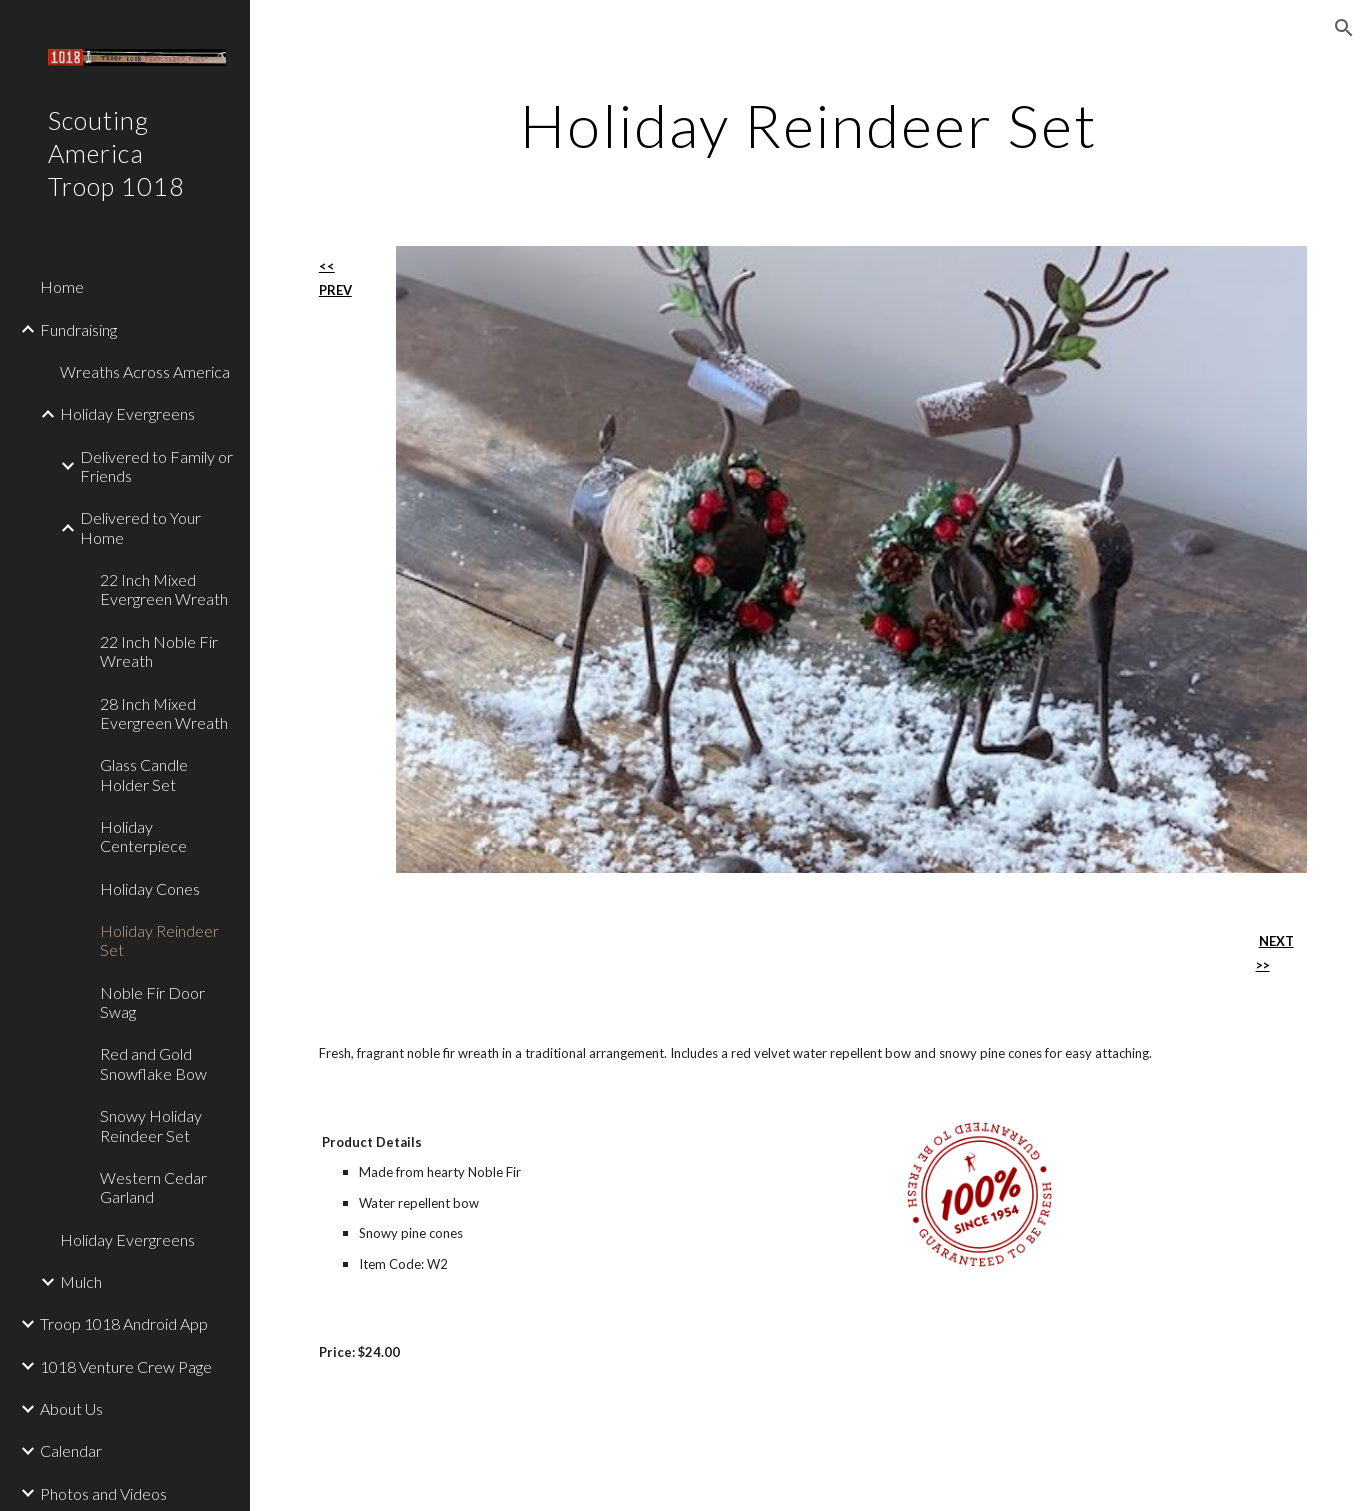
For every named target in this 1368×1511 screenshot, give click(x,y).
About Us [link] (71, 1408)
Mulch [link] (81, 1281)
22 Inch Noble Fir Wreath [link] (159, 651)
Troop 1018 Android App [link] (124, 1323)
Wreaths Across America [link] (145, 371)
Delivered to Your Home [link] (140, 527)
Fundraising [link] (78, 329)
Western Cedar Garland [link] (153, 1187)
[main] (809, 125)
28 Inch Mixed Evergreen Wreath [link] (164, 713)
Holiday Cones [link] (150, 888)
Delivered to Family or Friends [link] (156, 466)
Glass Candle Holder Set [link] (144, 774)
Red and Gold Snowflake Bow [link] (153, 1063)
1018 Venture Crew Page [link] (126, 1366)
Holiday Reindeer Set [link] (159, 940)
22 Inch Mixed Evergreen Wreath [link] (164, 589)
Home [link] (62, 286)
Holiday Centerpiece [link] (143, 836)
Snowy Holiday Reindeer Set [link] (151, 1125)
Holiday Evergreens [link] (127, 413)
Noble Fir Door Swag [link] (152, 1002)
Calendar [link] (71, 1450)
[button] (1344, 28)
